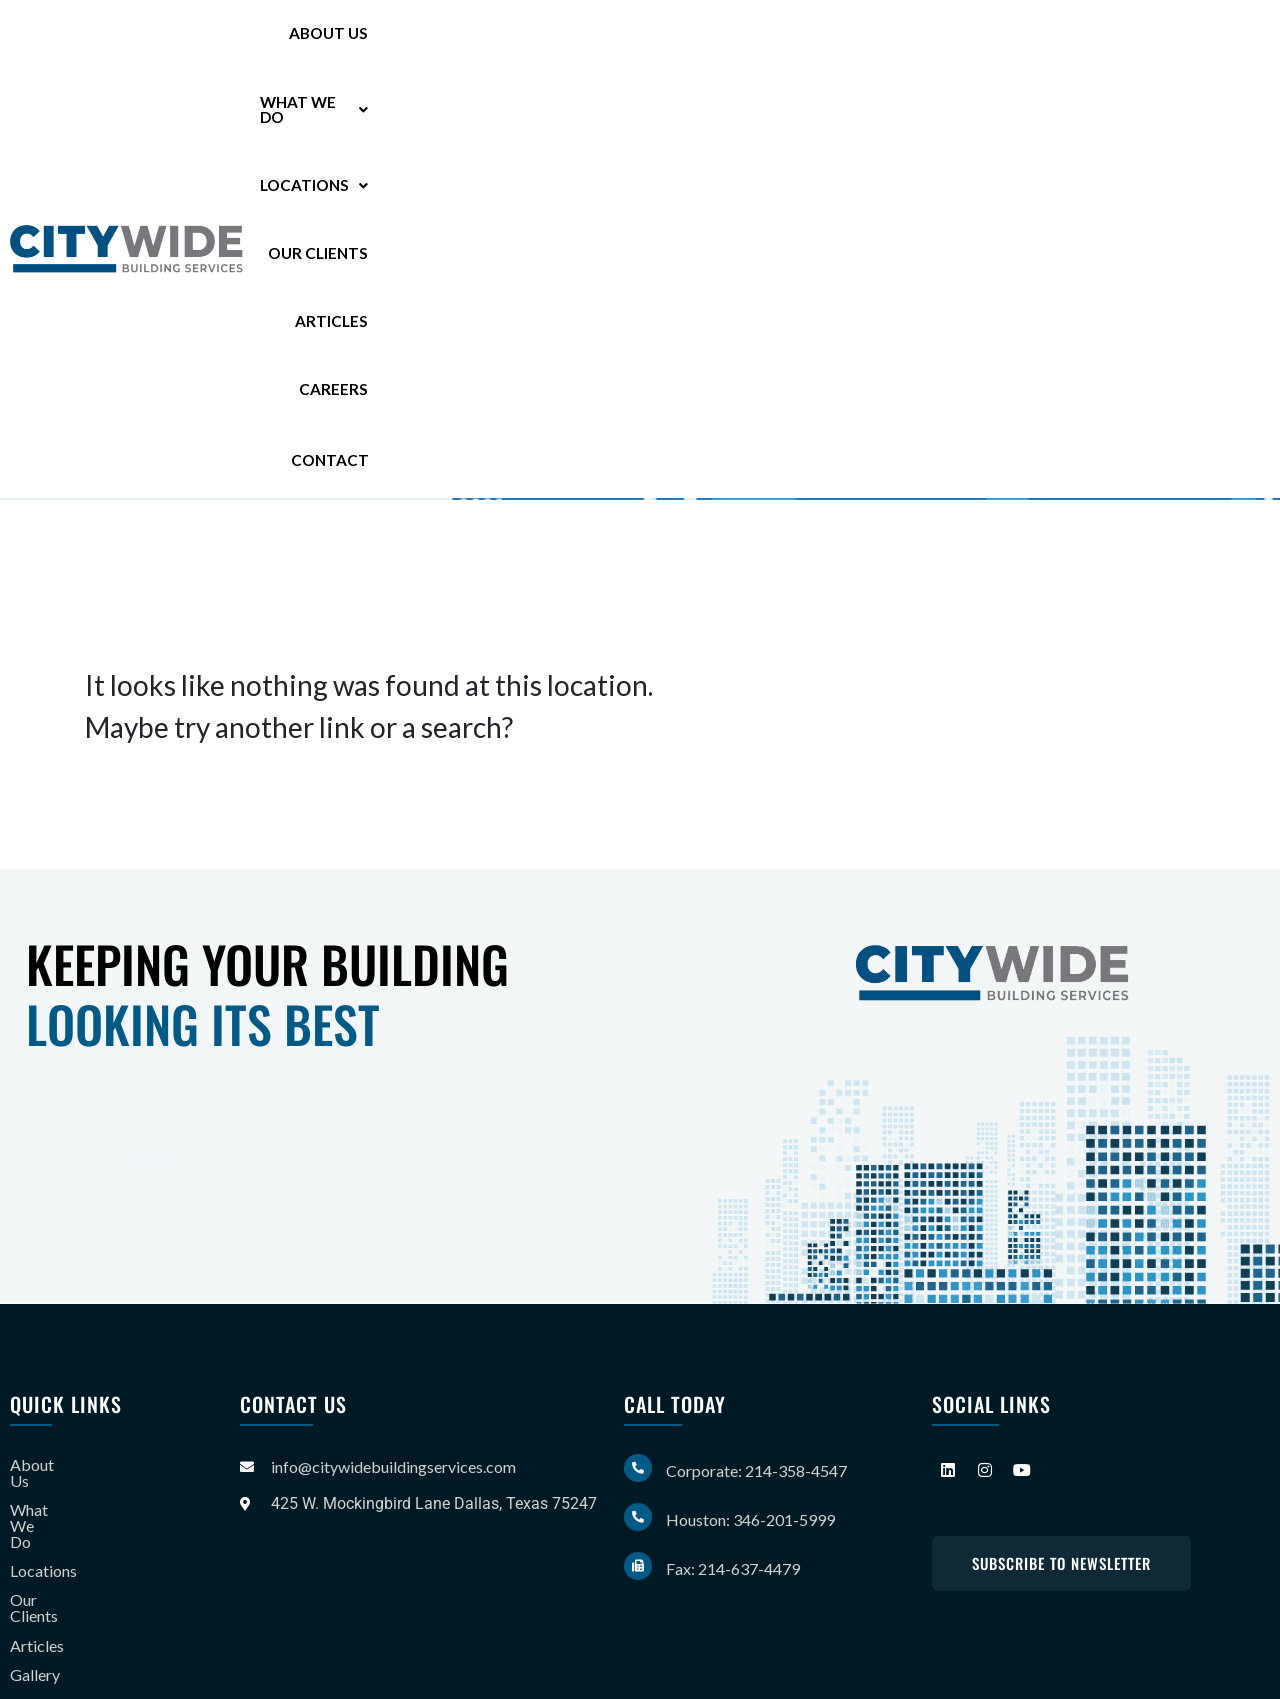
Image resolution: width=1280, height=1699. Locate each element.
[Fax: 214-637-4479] (638, 1566)
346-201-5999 (250, 363)
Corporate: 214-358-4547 (756, 1470)
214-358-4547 (263, 330)
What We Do (669, 39)
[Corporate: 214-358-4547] (638, 1468)
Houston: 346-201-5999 (750, 1519)
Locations (805, 39)
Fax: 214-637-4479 (733, 1568)
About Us (548, 39)
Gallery (35, 1582)
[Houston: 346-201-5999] (638, 1517)
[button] (669, 40)
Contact (1224, 38)
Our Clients (929, 39)
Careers (1121, 39)
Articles (1034, 39)
